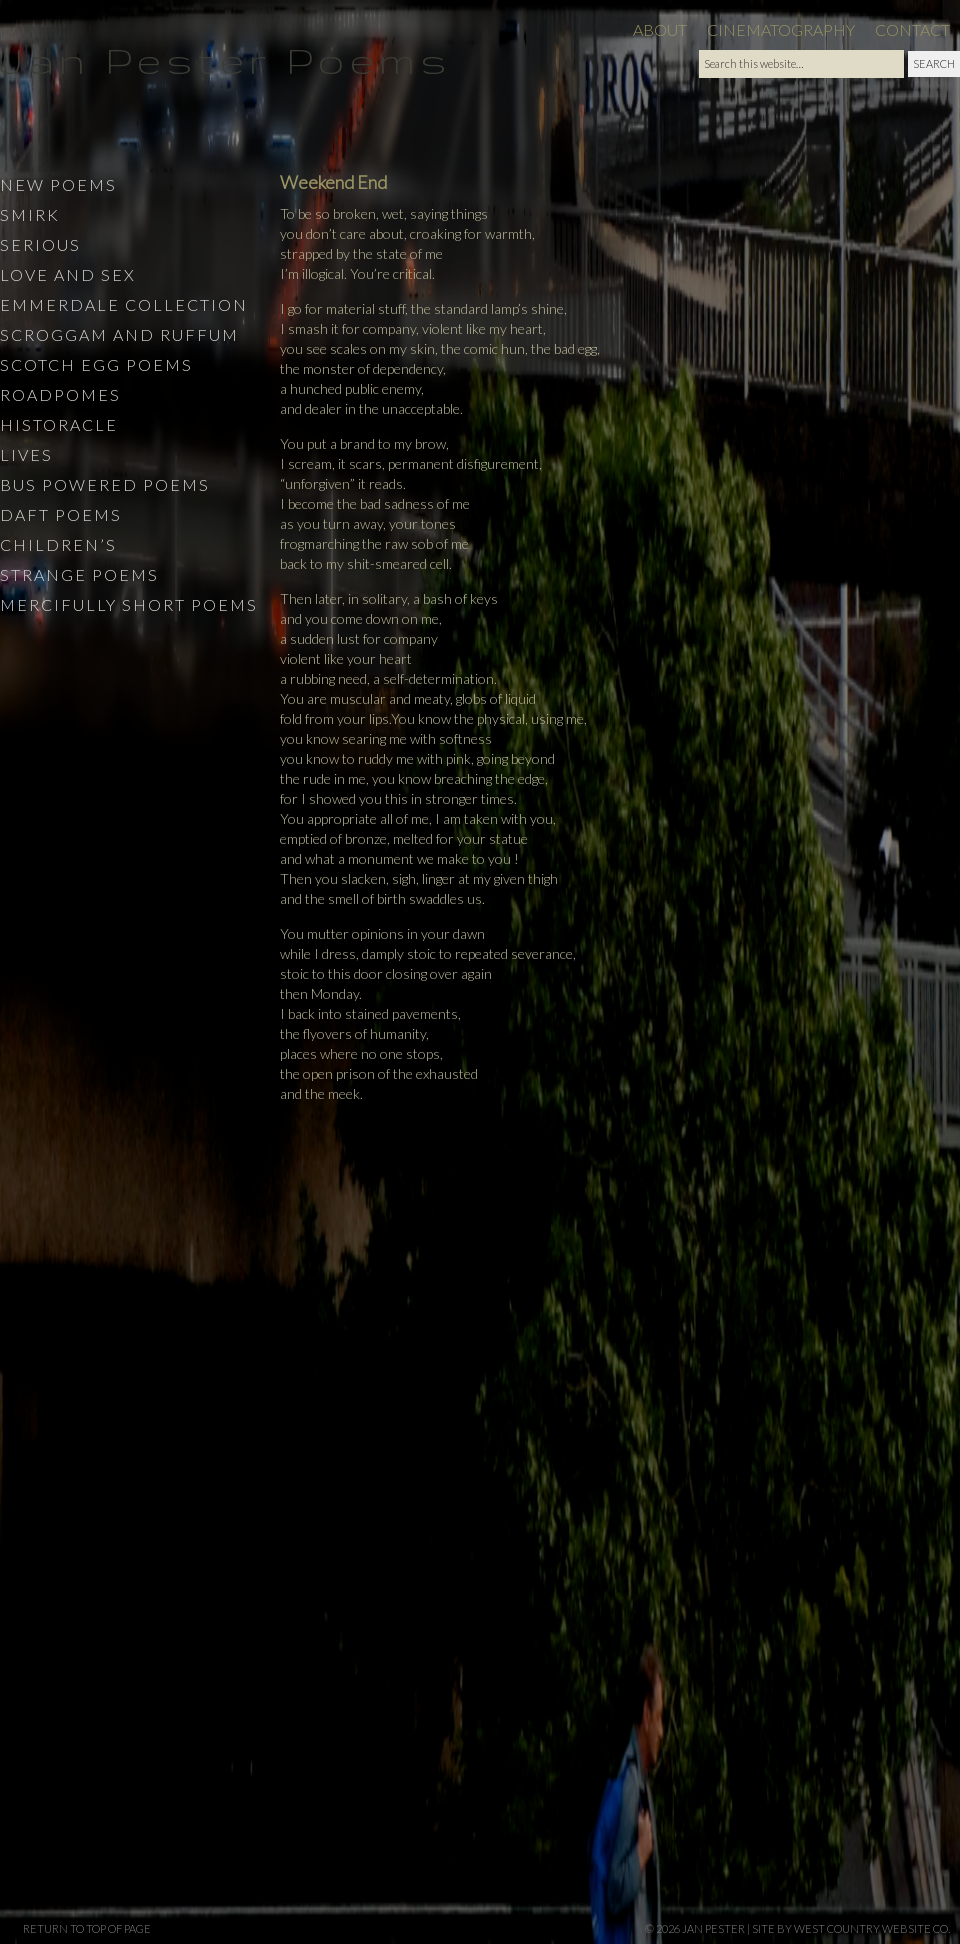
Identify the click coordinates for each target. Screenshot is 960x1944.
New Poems (58, 184)
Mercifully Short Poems (129, 604)
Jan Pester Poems (225, 59)
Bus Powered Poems (105, 484)
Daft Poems (61, 514)
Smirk (30, 214)
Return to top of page (87, 1928)
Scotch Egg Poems (96, 364)
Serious (40, 244)
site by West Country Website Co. (851, 1928)
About (660, 29)
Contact (912, 29)
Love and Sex (68, 274)
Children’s (58, 544)
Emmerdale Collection (124, 304)
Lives (26, 454)
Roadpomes (60, 394)
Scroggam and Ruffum (119, 334)
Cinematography (781, 29)
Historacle (59, 424)
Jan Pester (713, 1928)
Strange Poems (79, 574)
